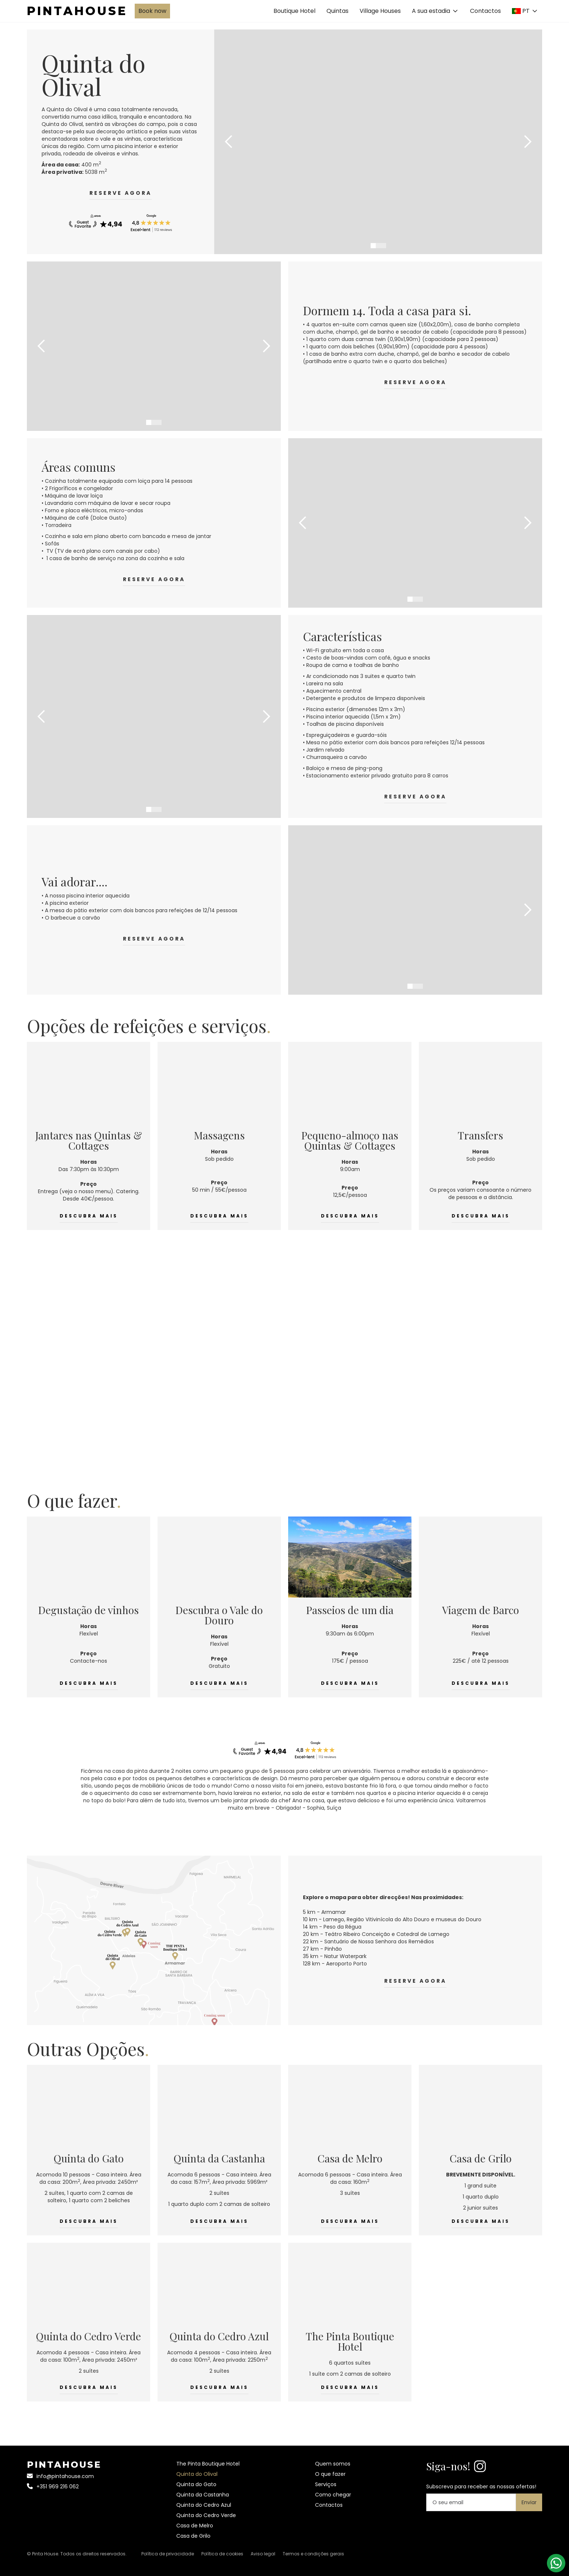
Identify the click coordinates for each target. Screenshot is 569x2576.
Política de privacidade (167, 2554)
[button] (435, 11)
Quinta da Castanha (202, 2494)
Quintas (337, 11)
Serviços (325, 2484)
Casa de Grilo (193, 2536)
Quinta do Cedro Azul (203, 2505)
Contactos (485, 11)
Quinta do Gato (196, 2484)
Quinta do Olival (197, 2474)
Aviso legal (263, 2554)
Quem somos (332, 2463)
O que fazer (330, 2474)
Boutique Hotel (294, 11)
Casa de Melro (194, 2525)
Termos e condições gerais (313, 2554)
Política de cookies (222, 2554)
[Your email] (471, 2502)
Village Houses (380, 11)
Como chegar (333, 2494)
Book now (152, 11)
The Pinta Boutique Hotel (208, 2463)
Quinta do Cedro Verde (206, 2515)
